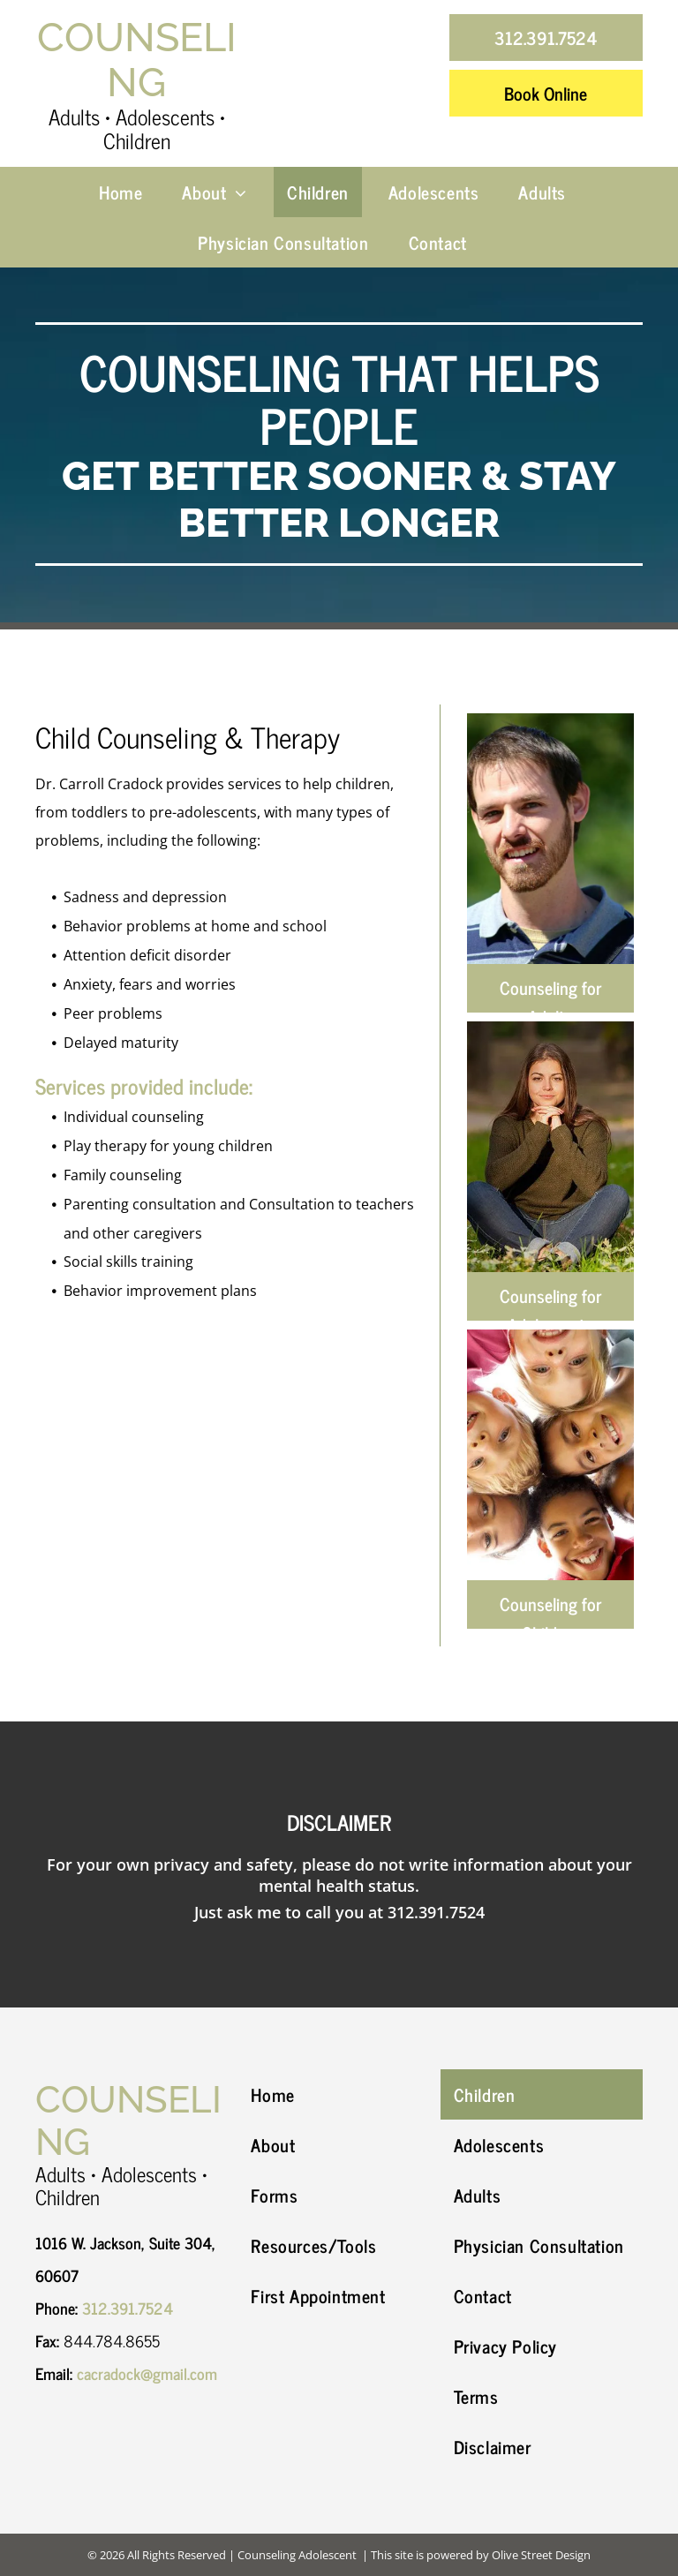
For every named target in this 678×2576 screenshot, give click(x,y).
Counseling (137, 60)
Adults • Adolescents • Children (137, 128)
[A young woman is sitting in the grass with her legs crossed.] (550, 1146)
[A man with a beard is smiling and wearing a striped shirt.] (550, 838)
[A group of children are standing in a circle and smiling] (550, 1454)
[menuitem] (127, 192)
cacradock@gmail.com (147, 2373)
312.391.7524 (436, 1912)
